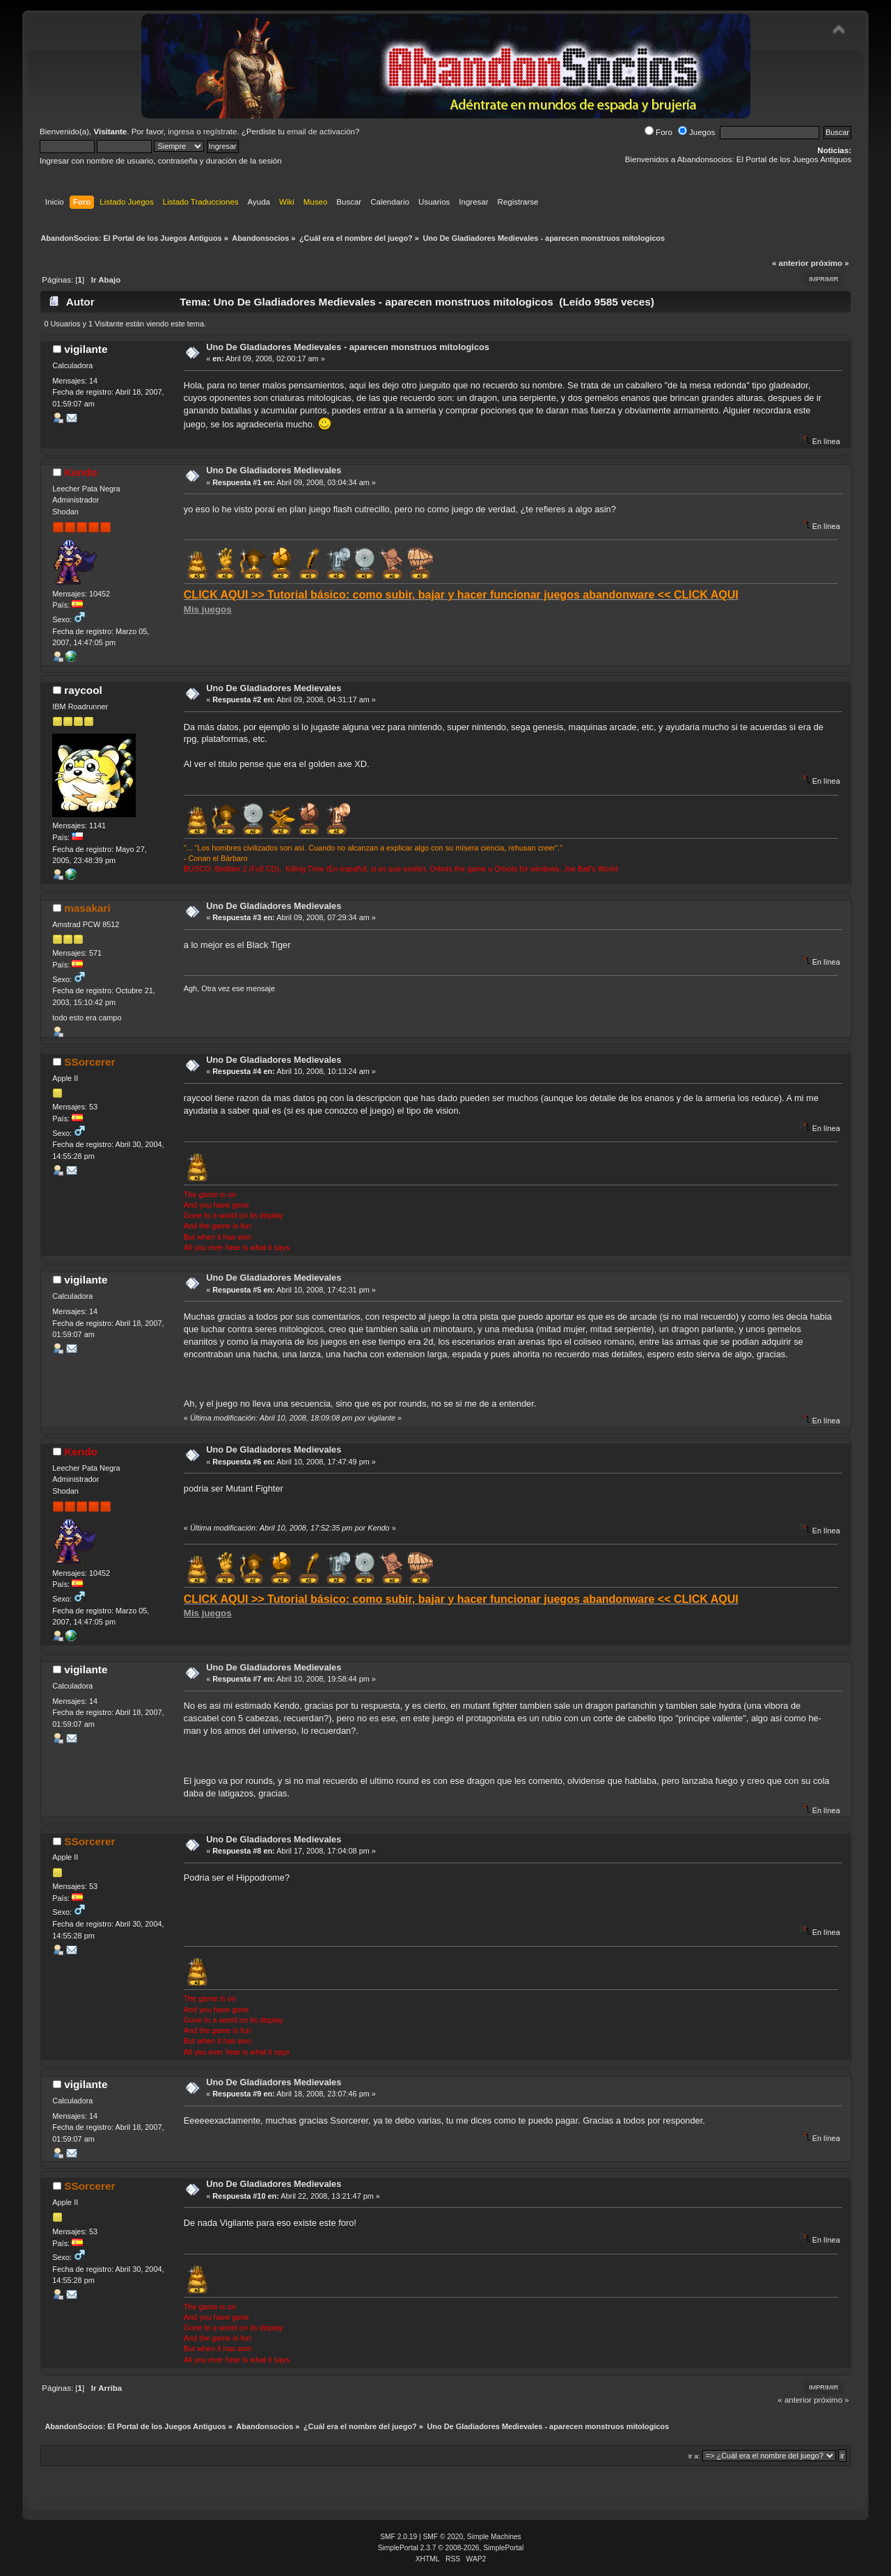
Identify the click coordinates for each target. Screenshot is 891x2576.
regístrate (220, 131)
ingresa (181, 131)
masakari (87, 908)
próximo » (830, 263)
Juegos (696, 132)
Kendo (80, 472)
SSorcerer (89, 1062)
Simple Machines (494, 2537)
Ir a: (694, 2456)
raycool (83, 690)
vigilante (85, 349)
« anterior (790, 263)
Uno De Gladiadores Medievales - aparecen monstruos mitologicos (347, 347)
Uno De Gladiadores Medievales (273, 470)
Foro (658, 132)
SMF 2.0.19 (398, 2537)
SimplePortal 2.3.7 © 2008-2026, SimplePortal (451, 2548)
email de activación (321, 131)
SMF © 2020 (443, 2537)
